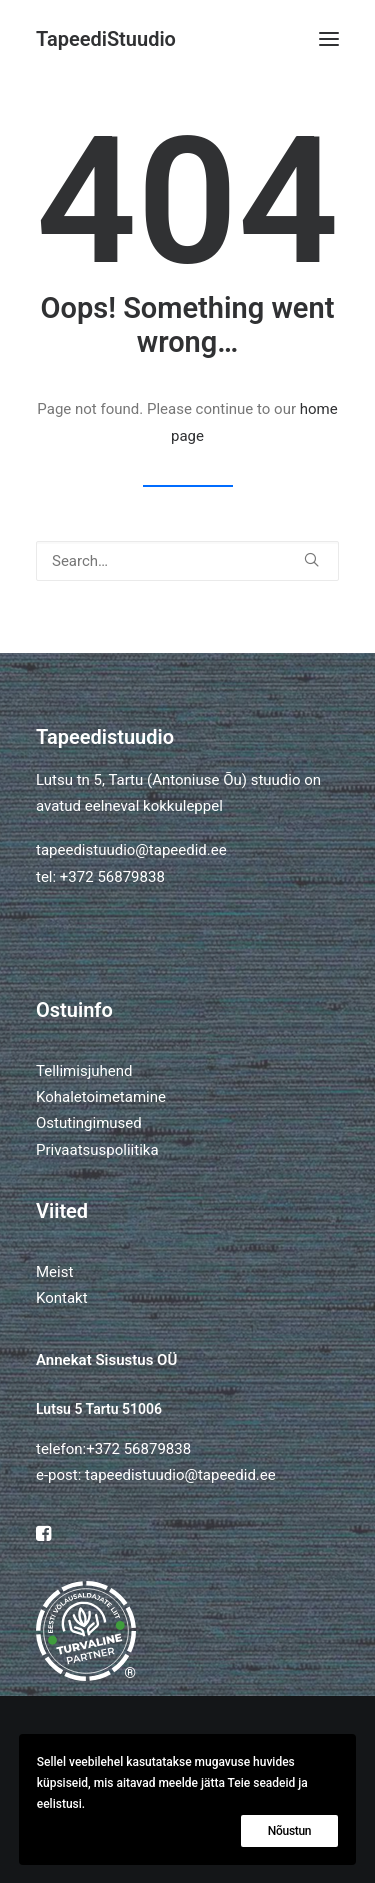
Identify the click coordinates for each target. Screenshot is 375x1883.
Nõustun (289, 1831)
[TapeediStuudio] (106, 39)
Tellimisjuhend (84, 1071)
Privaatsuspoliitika (97, 1150)
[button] (329, 39)
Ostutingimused (89, 1123)
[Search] (187, 561)
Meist (54, 1272)
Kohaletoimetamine (101, 1097)
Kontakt (62, 1298)
